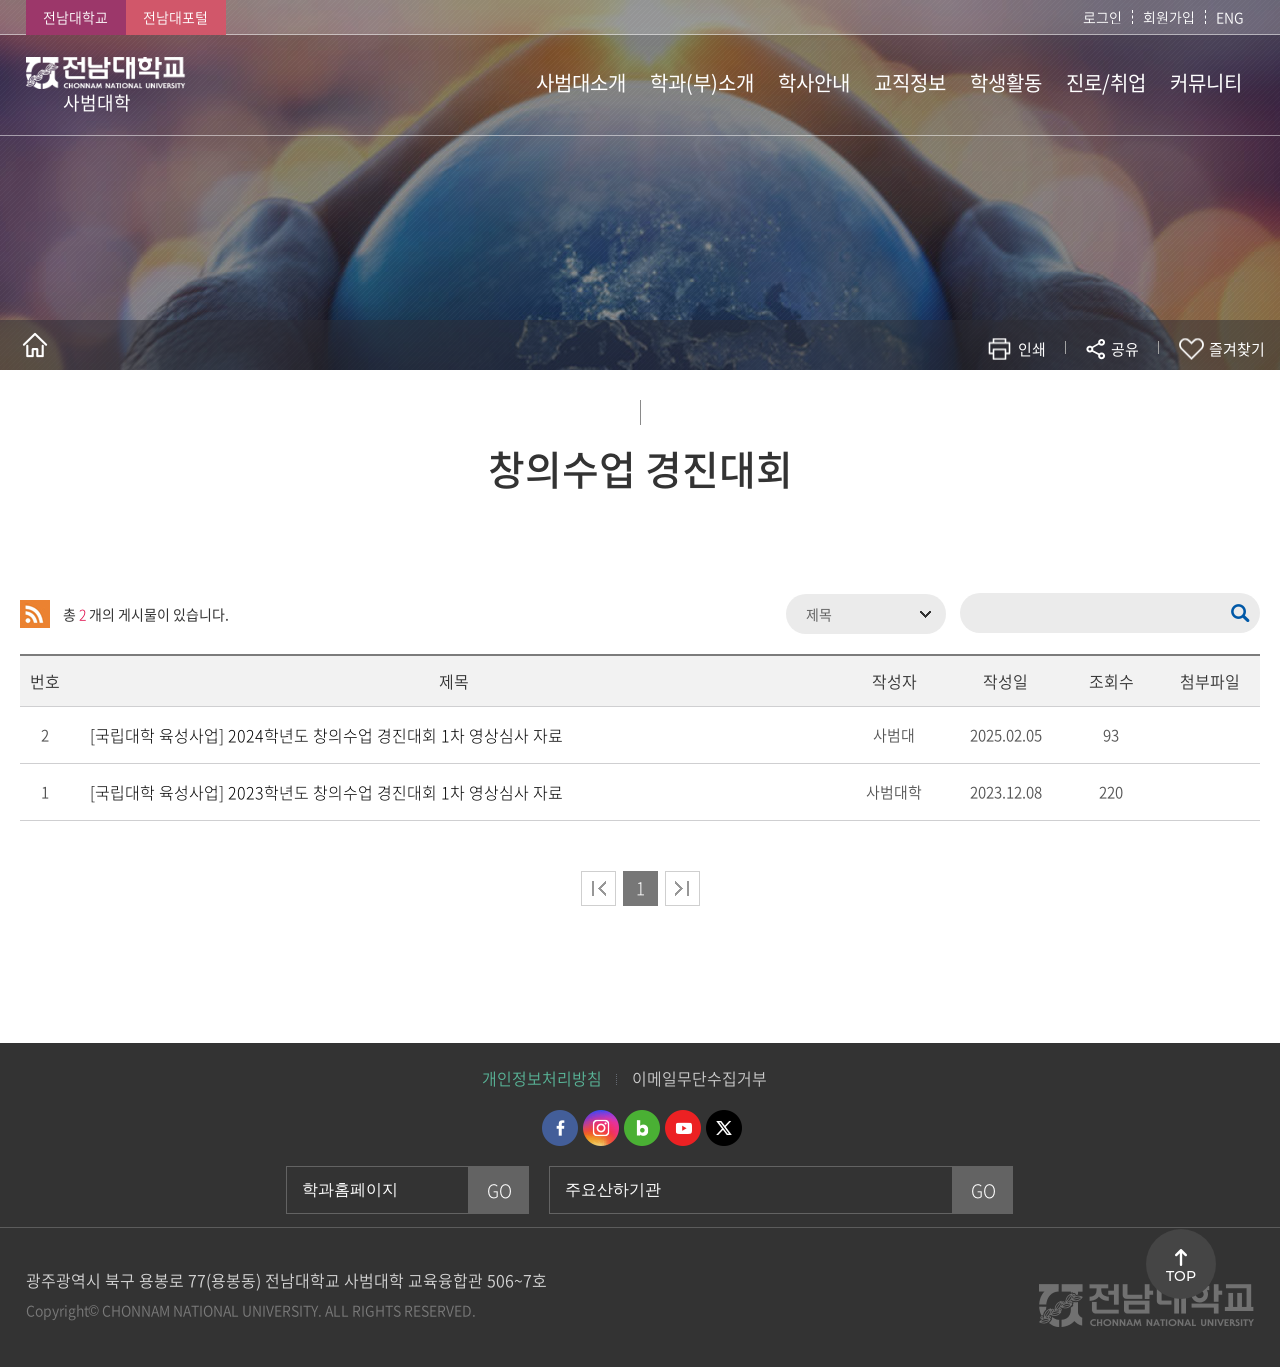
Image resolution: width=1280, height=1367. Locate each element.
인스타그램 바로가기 (601, 1128)
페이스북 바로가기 (560, 1128)
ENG (1230, 17)
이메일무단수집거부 (699, 1078)
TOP (1181, 1276)
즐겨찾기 (1237, 349)
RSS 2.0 (35, 614)
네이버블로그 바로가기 (642, 1128)
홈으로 (35, 345)
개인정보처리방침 (542, 1078)
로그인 (1102, 17)
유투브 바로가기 (683, 1128)
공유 (1125, 349)
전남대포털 (175, 17)
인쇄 (1032, 349)
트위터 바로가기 (724, 1128)
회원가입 (1169, 17)
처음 (598, 888)
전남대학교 (75, 17)
